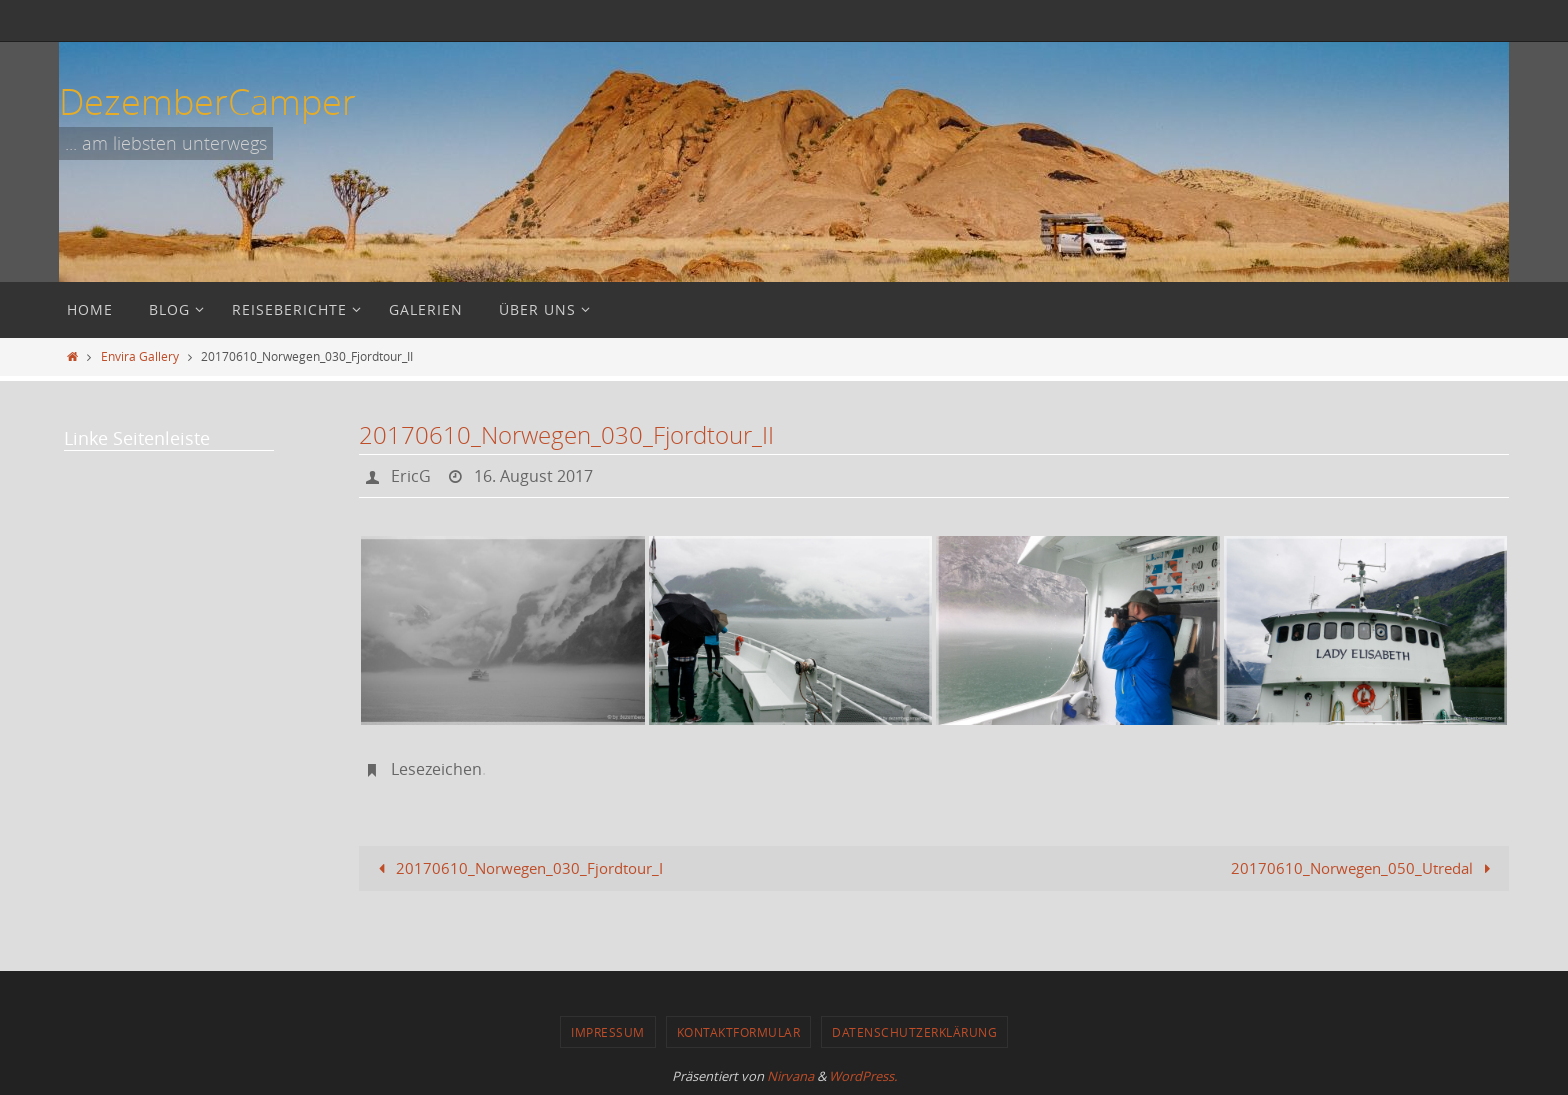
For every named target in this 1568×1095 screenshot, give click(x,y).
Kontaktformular (739, 1032)
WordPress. (863, 1076)
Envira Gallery (140, 356)
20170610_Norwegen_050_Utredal (1364, 868)
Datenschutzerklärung (914, 1032)
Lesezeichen (436, 769)
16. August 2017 (533, 476)
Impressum (608, 1032)
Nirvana (790, 1076)
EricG (411, 476)
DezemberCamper (207, 101)
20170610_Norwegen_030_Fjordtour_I (517, 868)
